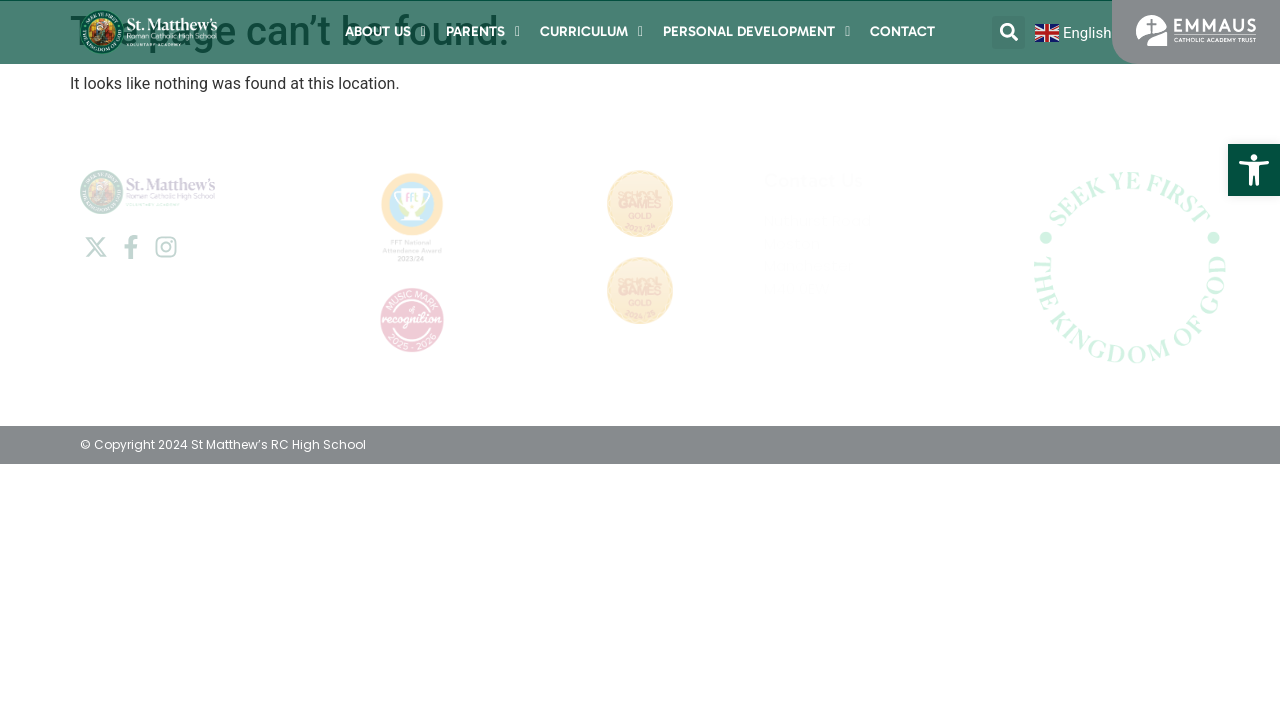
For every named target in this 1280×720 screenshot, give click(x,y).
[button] (1254, 170)
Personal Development (756, 31)
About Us (385, 31)
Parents (483, 31)
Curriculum (591, 31)
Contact (902, 31)
